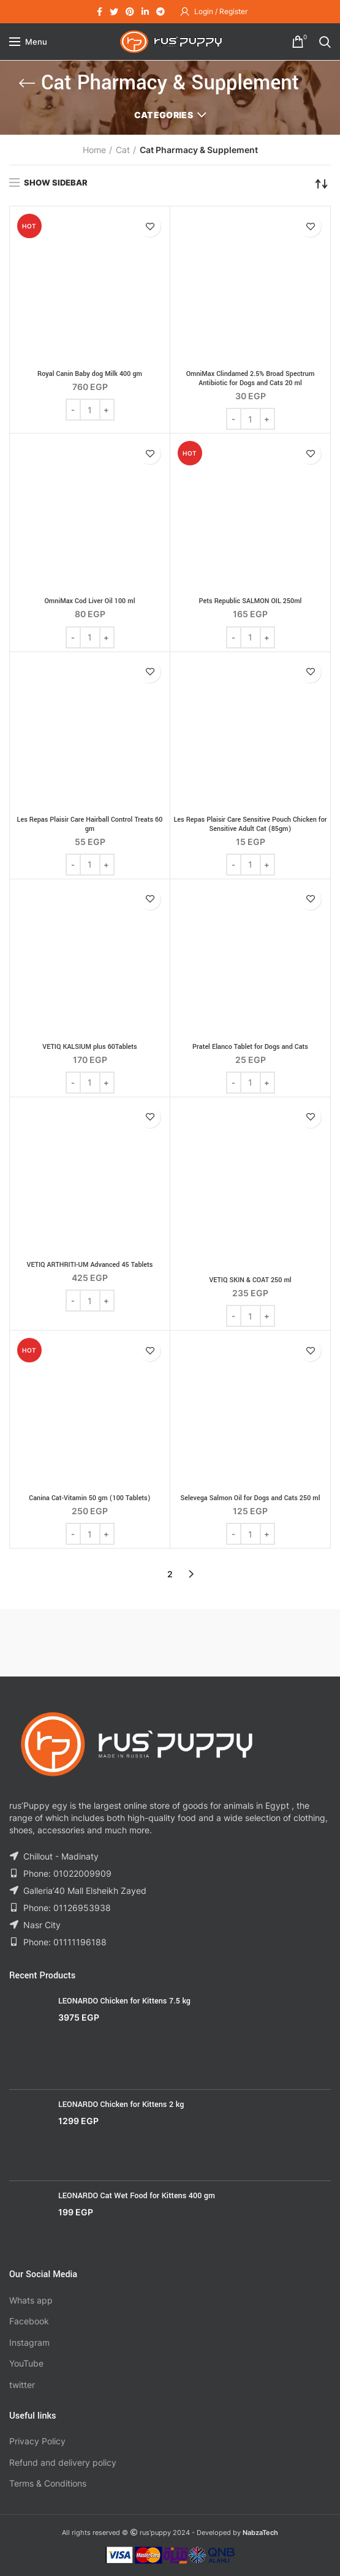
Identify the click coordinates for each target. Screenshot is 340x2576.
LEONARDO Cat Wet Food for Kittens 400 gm (136, 2195)
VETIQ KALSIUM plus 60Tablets (89, 1046)
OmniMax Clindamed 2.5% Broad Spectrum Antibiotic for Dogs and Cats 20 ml (250, 378)
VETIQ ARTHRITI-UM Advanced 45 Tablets (90, 1264)
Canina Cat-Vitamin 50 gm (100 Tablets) (89, 1498)
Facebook (29, 2321)
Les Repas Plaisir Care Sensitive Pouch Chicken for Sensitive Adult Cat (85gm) (250, 824)
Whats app (31, 2300)
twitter (22, 2384)
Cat (123, 150)
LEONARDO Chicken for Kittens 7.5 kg (124, 2001)
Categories (163, 115)
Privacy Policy (37, 2441)
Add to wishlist (150, 226)
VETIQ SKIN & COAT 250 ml (250, 1280)
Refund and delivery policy (62, 2462)
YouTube (26, 2363)
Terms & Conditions (47, 2483)
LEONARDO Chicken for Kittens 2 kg (121, 2104)
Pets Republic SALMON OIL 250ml (250, 601)
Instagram (29, 2342)
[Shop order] (321, 184)
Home (94, 150)
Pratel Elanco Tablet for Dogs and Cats (250, 1046)
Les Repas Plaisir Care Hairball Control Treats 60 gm (90, 824)
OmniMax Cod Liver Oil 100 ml (90, 601)
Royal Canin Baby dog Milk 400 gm (89, 373)
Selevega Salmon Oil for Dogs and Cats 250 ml (250, 1498)
